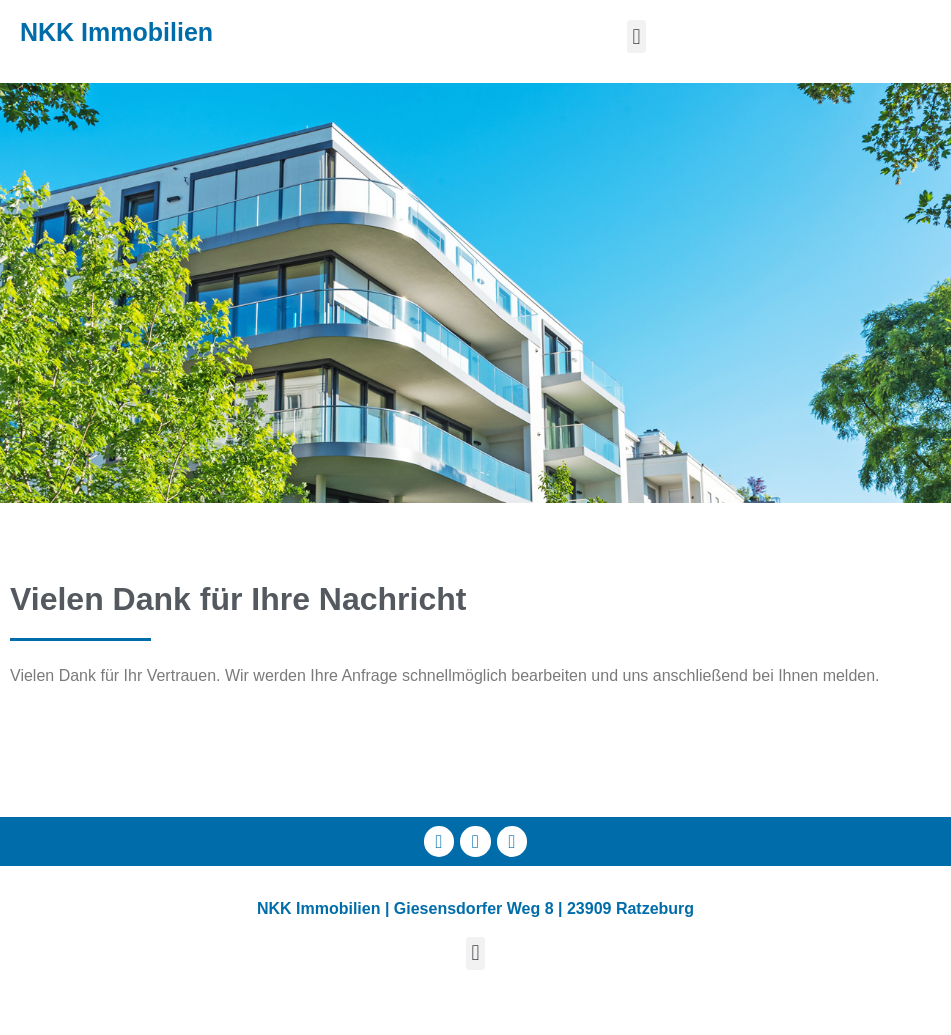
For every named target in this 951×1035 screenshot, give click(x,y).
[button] (636, 36)
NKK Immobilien (116, 32)
